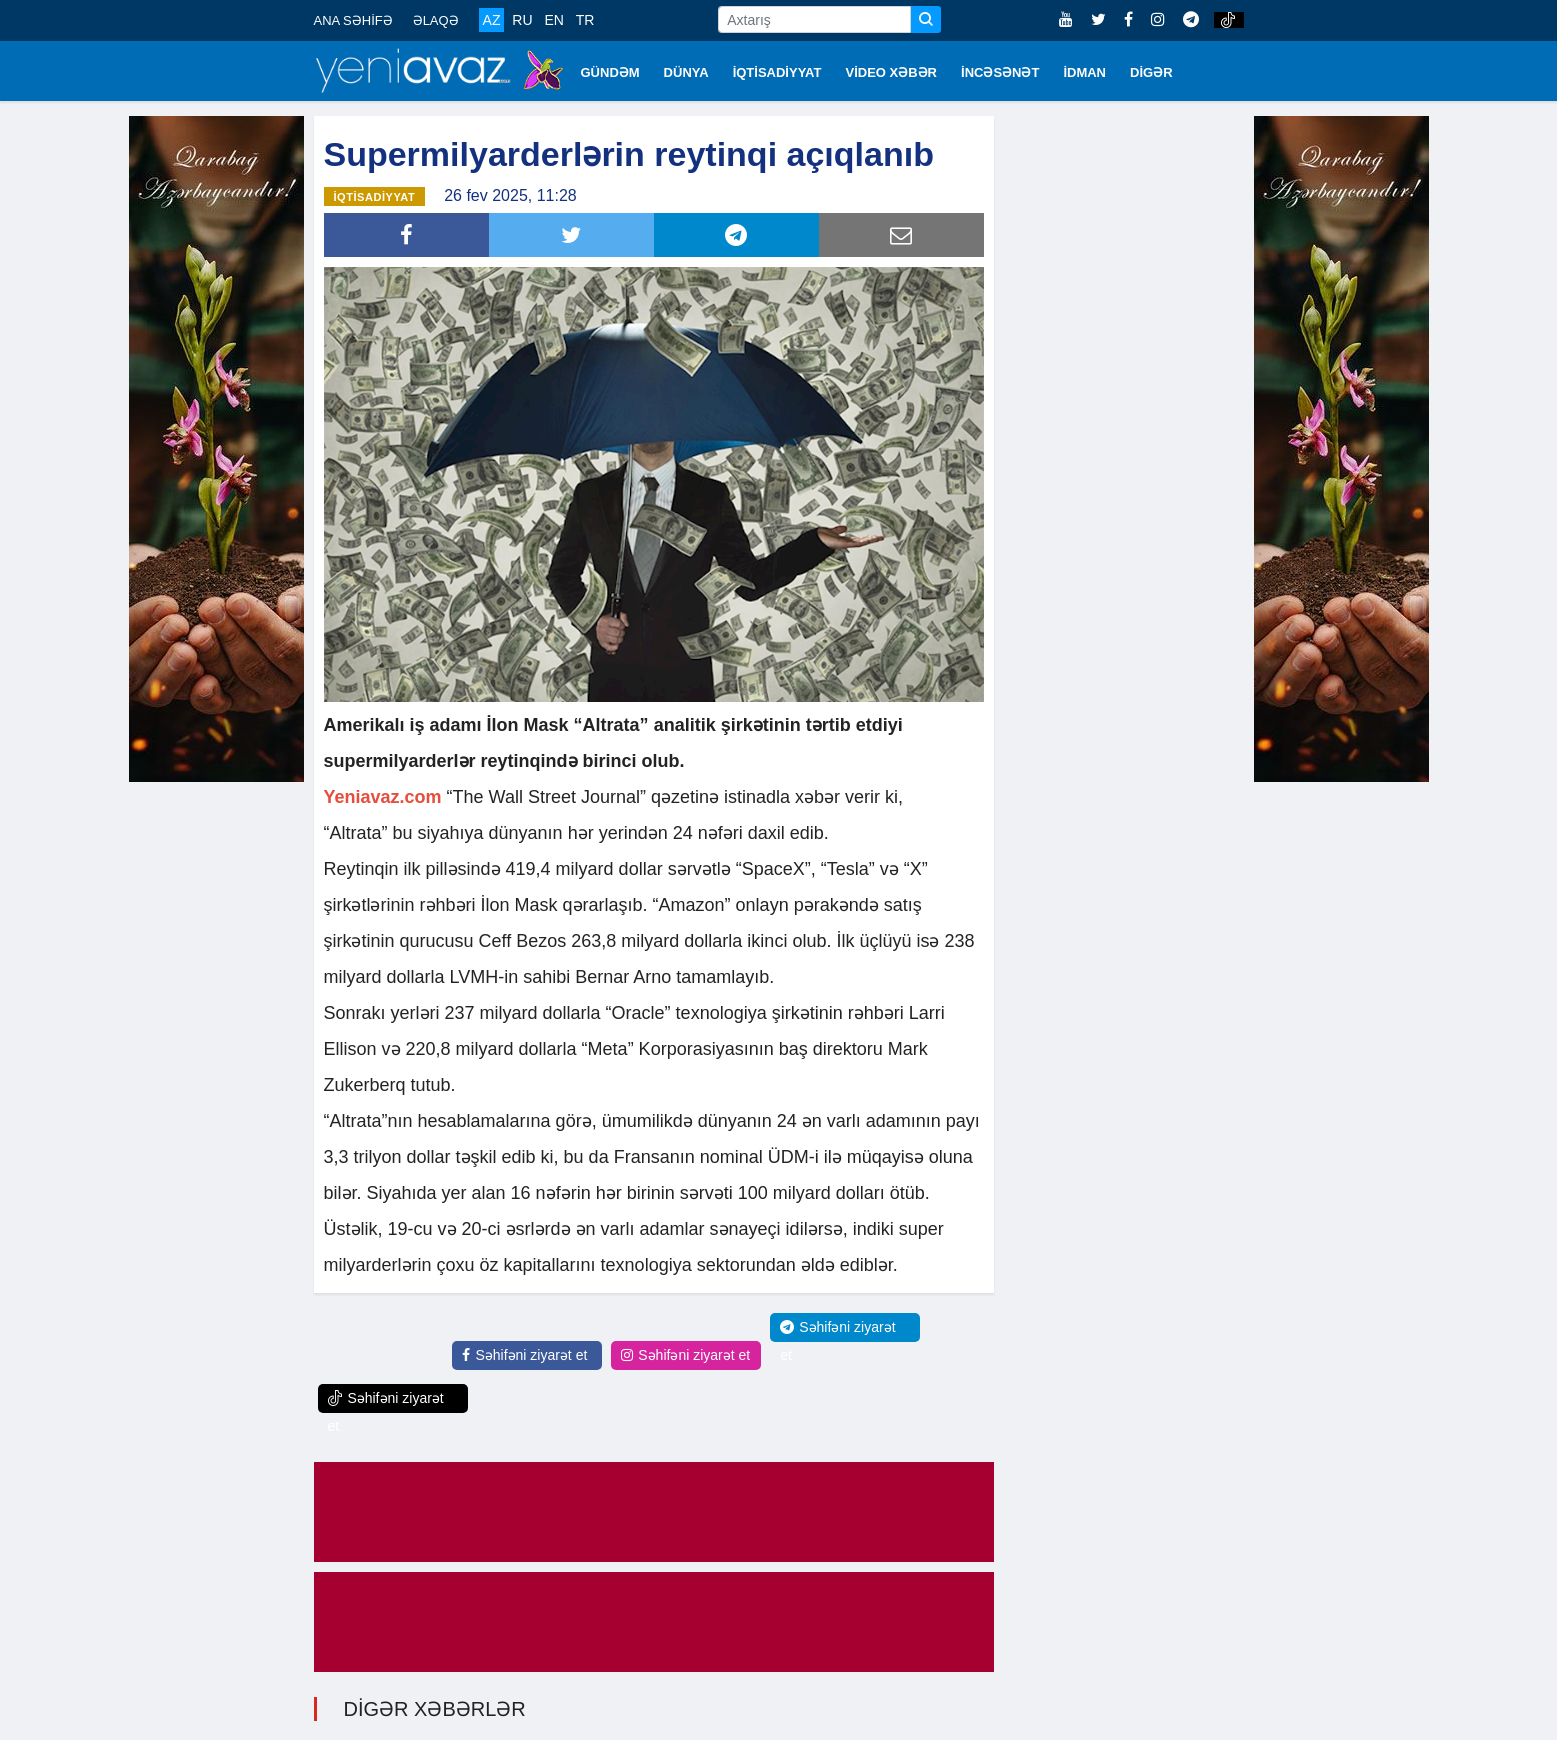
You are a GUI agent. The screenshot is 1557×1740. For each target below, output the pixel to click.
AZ (492, 20)
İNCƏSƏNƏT (1000, 72)
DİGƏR (1151, 72)
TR (585, 20)
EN (553, 20)
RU (522, 20)
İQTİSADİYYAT (777, 72)
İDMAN (1084, 72)
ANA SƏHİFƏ (353, 20)
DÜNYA (686, 72)
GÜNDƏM (610, 72)
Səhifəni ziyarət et (524, 1354)
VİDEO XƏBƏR (892, 72)
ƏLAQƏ (436, 20)
